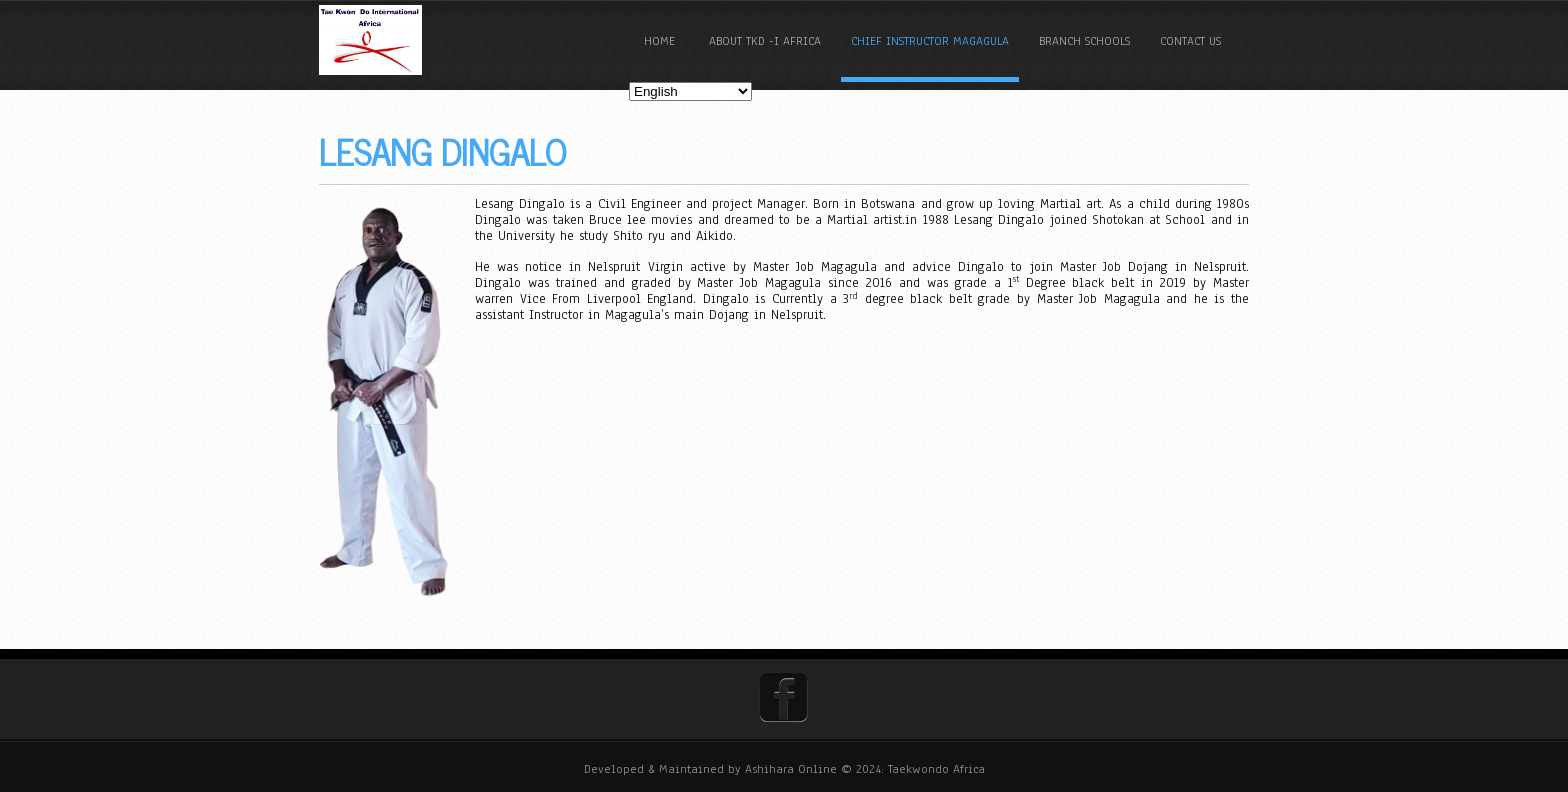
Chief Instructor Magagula (930, 41)
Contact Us (1190, 41)
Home (659, 41)
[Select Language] (690, 91)
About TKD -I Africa (765, 41)
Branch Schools (1084, 41)
